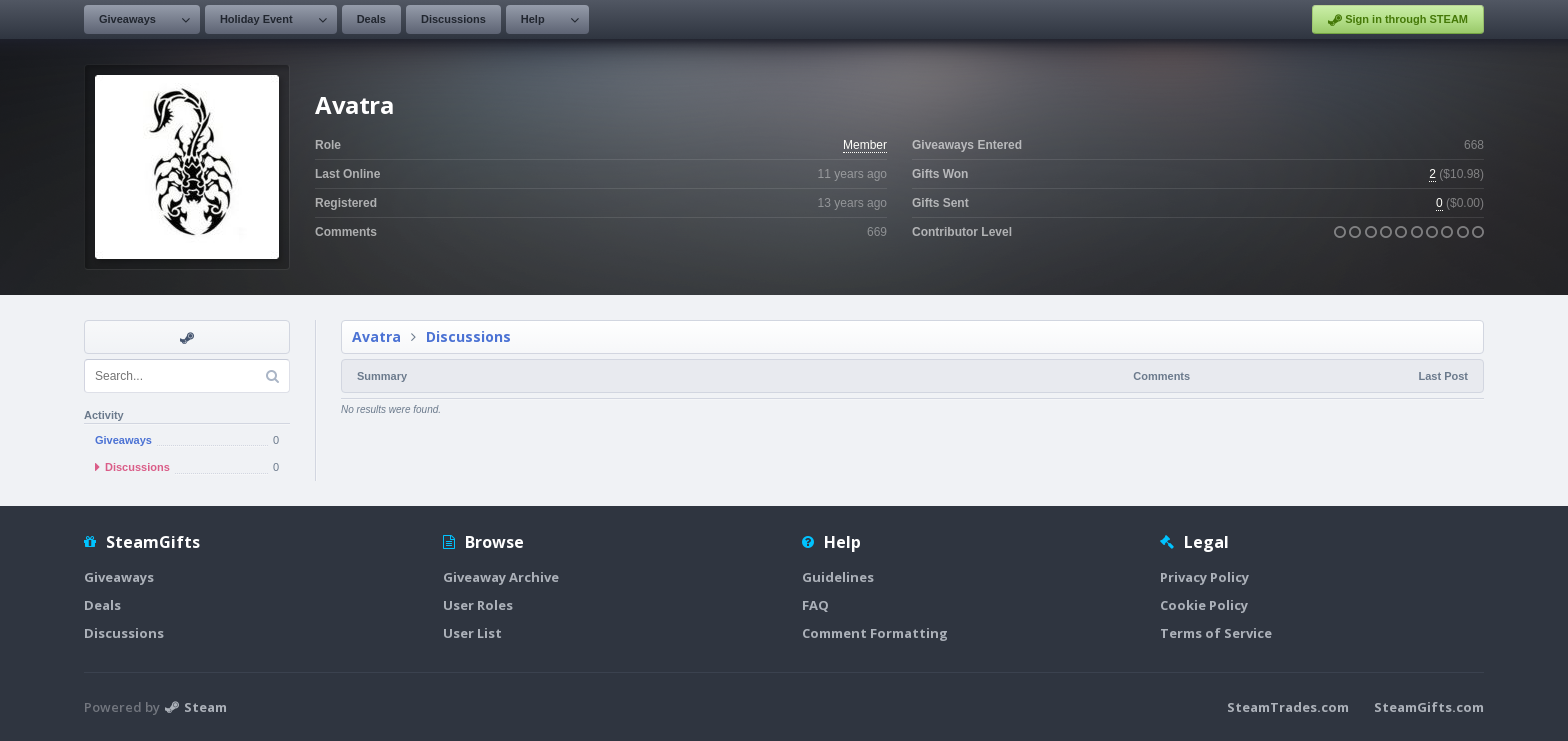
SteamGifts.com (1429, 707)
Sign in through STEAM (1398, 20)
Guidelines (838, 577)
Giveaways (127, 19)
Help (533, 19)
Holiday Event (256, 19)
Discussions (453, 19)
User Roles (478, 605)
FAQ (815, 605)
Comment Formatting (875, 633)
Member (865, 145)
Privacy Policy (1204, 577)
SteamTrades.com (1288, 707)
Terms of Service (1216, 633)
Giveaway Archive (501, 577)
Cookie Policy (1204, 605)
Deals (371, 19)
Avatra (376, 336)
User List (472, 633)
